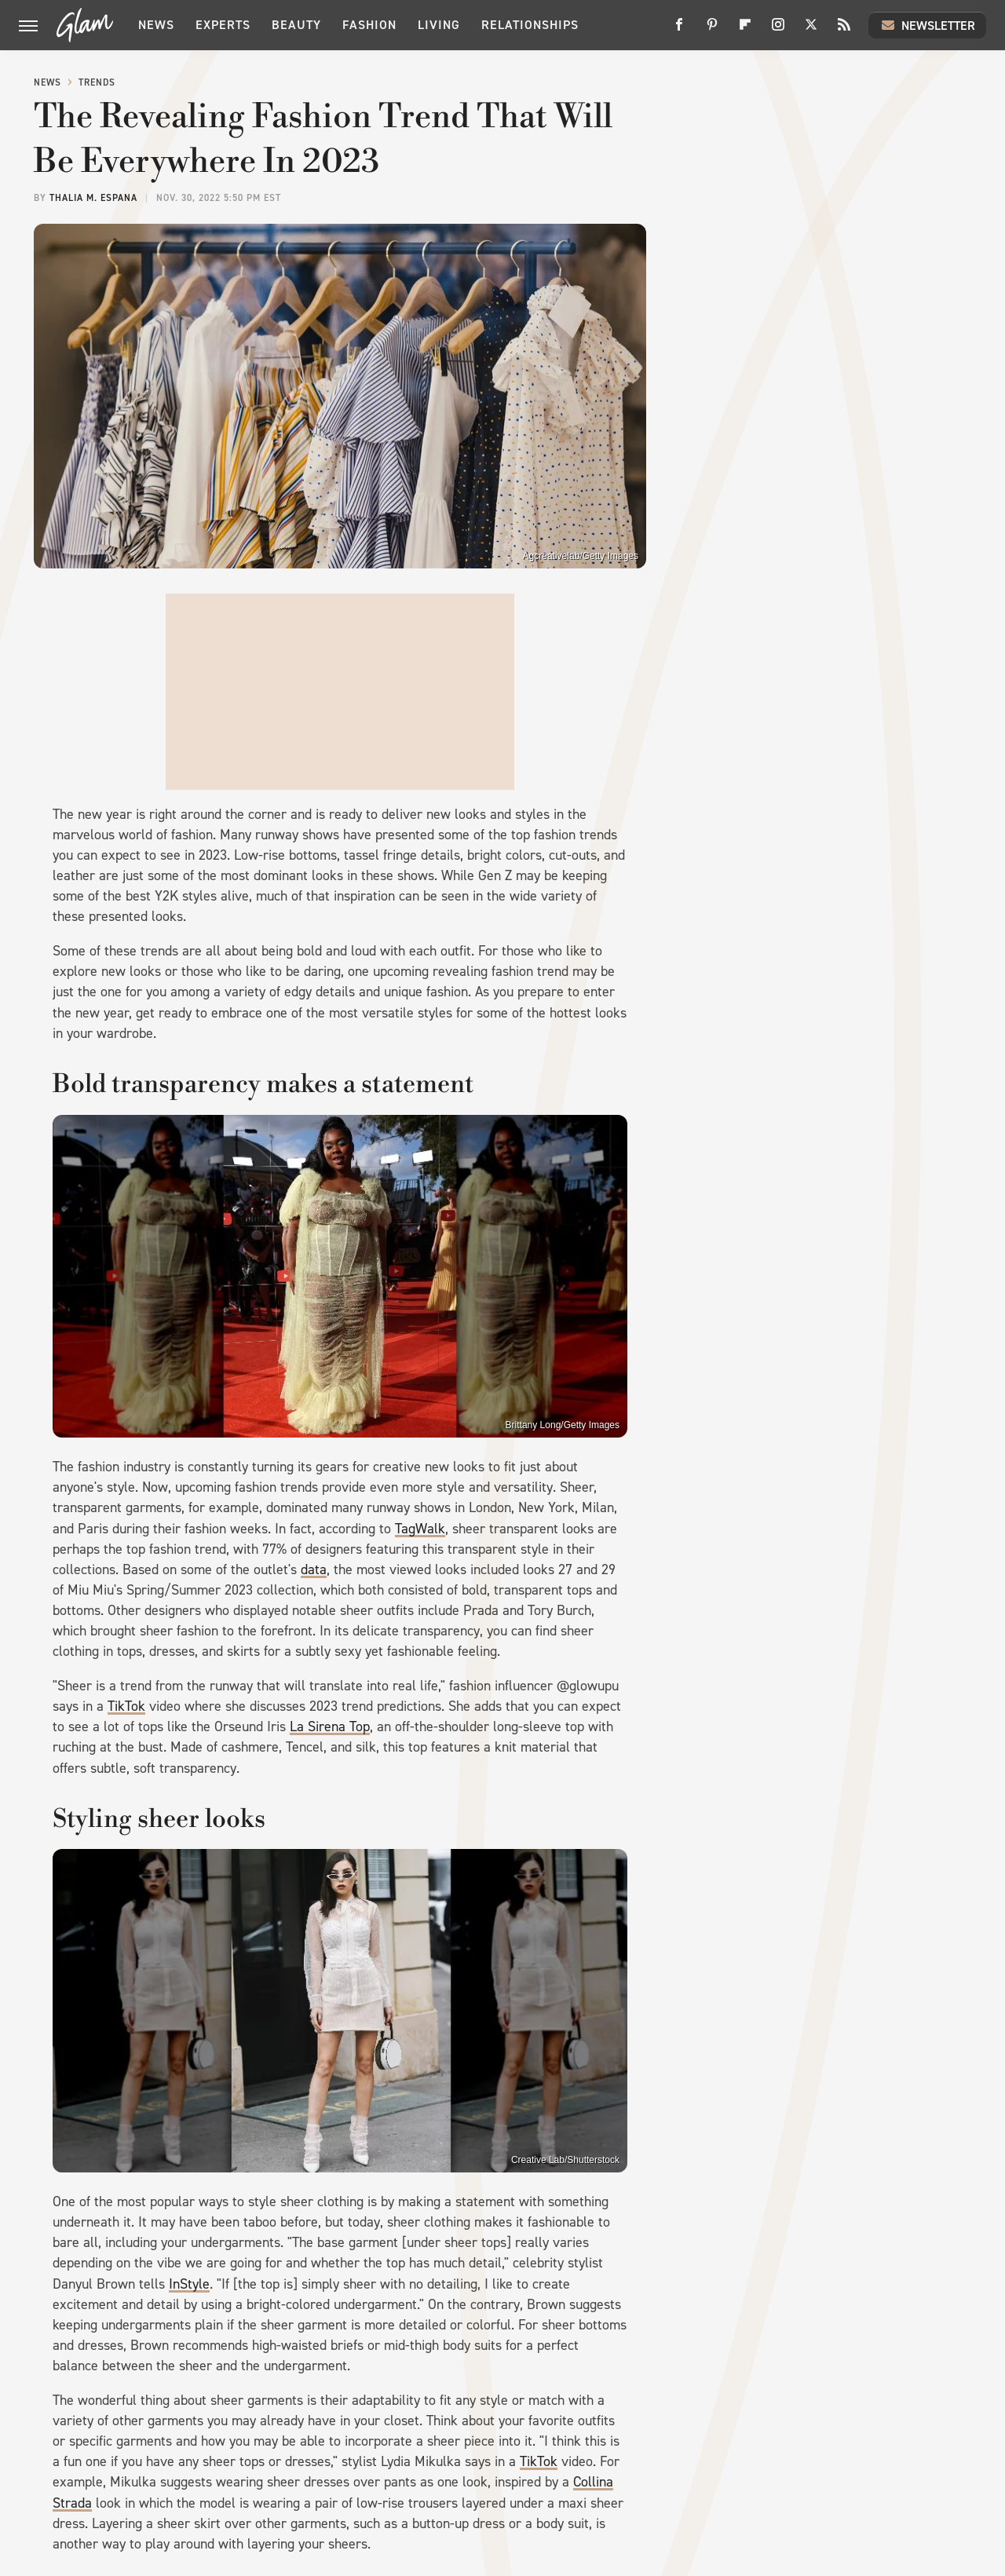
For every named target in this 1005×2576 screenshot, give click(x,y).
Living (439, 24)
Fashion (369, 24)
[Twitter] (811, 30)
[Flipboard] (745, 30)
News (156, 24)
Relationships (530, 24)
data (314, 1569)
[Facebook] (679, 30)
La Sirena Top (330, 1726)
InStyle (189, 2284)
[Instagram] (778, 30)
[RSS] (844, 30)
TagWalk (420, 1528)
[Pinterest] (712, 30)
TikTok (126, 1706)
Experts (223, 24)
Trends (97, 82)
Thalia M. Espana (93, 198)
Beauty (296, 24)
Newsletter (927, 25)
